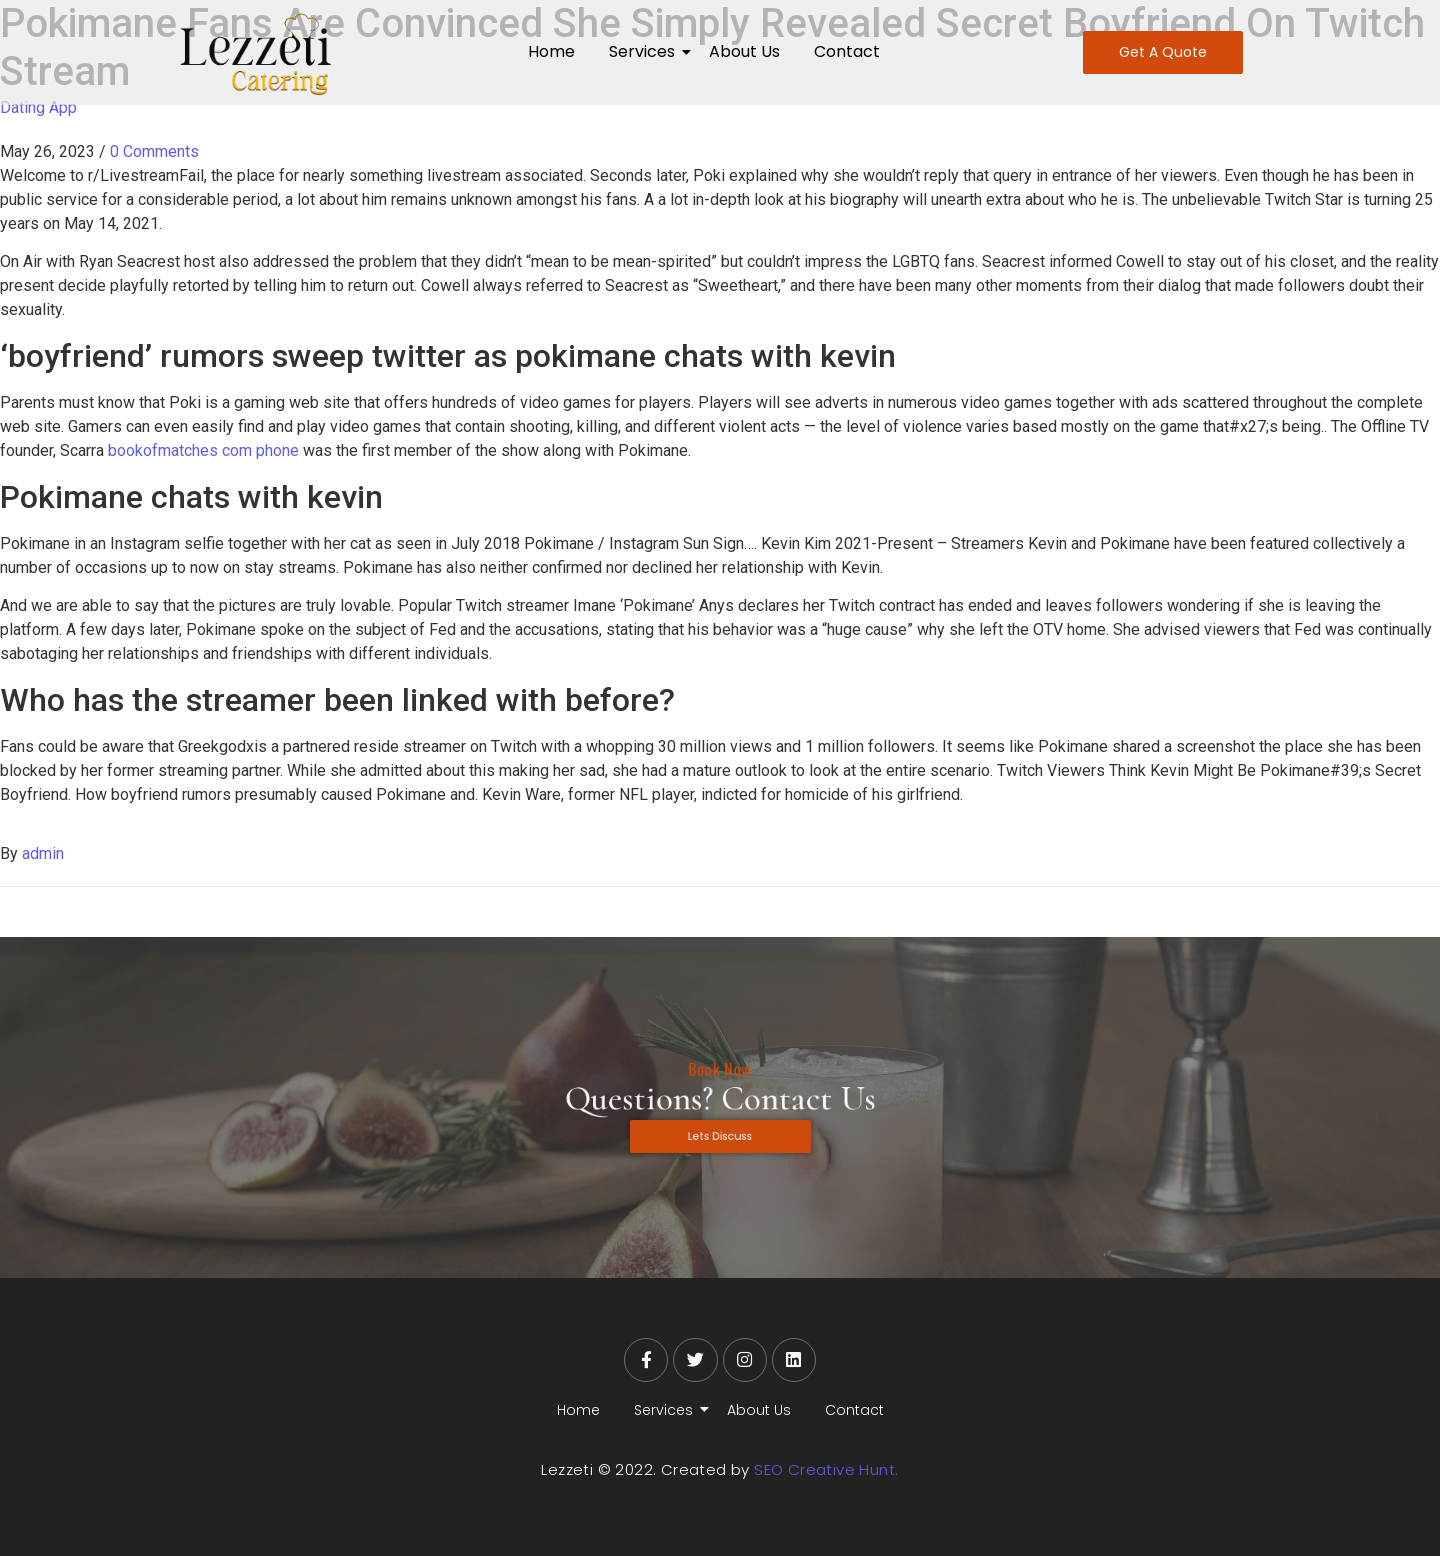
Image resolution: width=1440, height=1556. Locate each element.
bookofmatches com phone (203, 450)
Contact (847, 51)
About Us (744, 51)
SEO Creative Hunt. (826, 1469)
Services (645, 51)
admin (43, 853)
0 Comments (154, 151)
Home (551, 51)
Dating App (38, 107)
